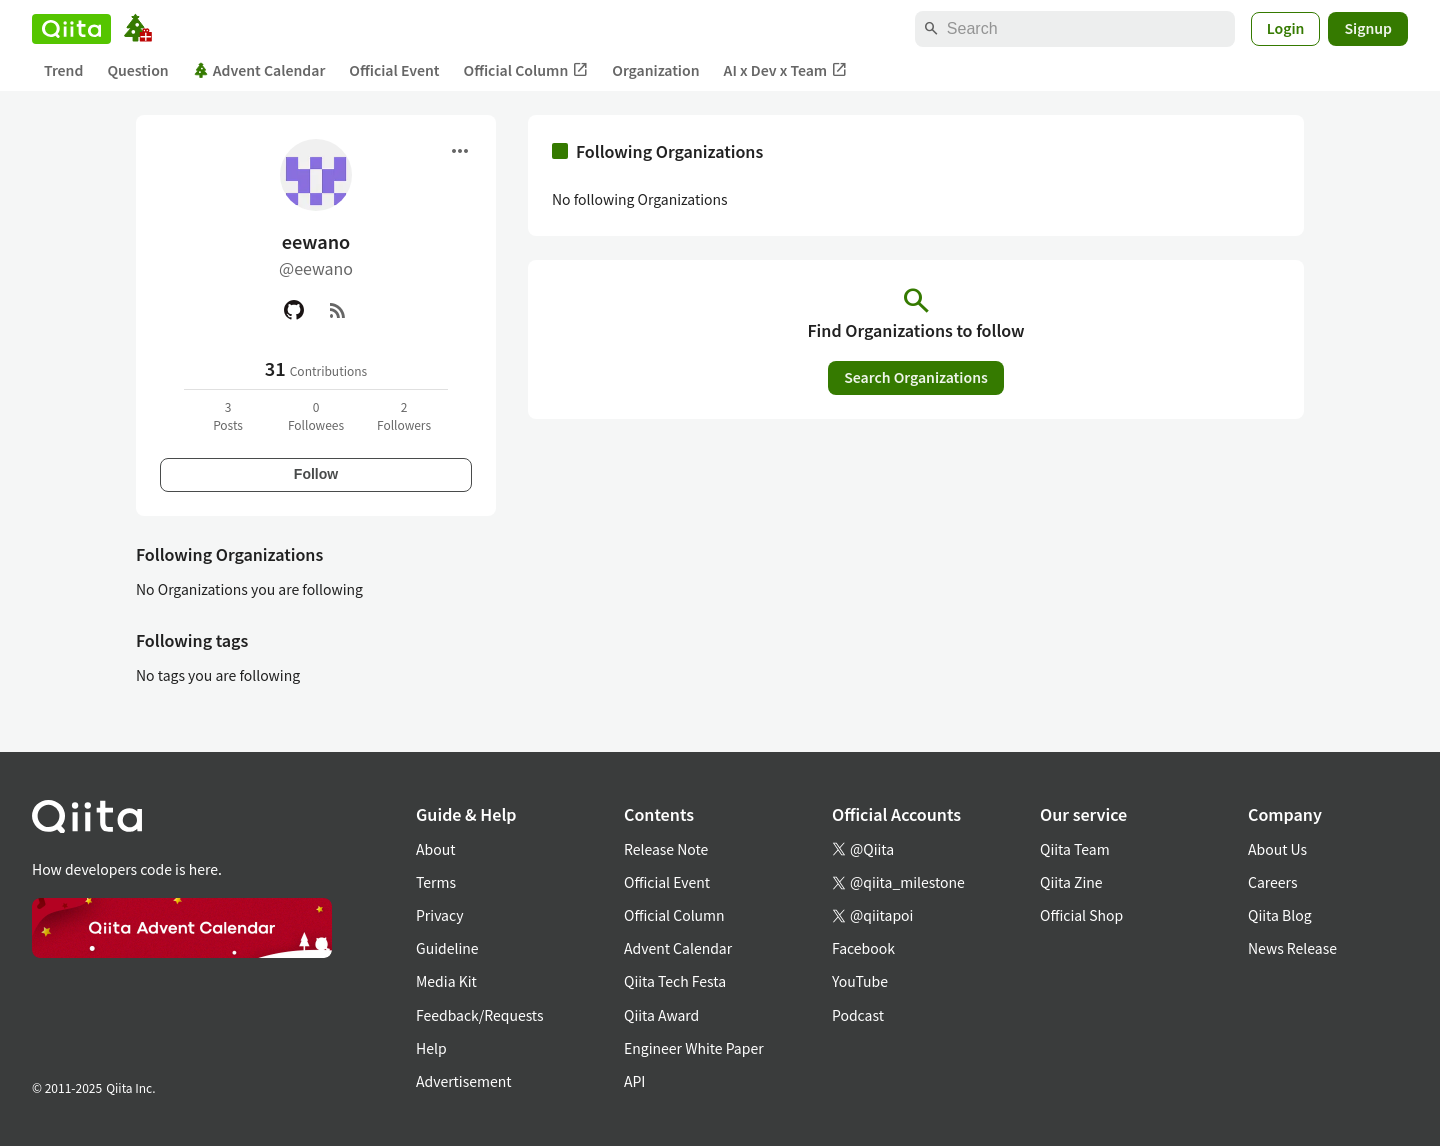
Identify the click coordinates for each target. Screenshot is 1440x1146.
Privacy (439, 915)
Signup (1368, 28)
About (435, 849)
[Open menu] (460, 151)
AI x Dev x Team (786, 70)
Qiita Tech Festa (675, 981)
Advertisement (464, 1081)
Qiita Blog (1280, 915)
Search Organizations (916, 377)
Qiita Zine (1071, 882)
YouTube (860, 981)
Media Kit (446, 981)
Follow (316, 474)
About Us (1277, 849)
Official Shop (1081, 915)
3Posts (228, 415)
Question (137, 70)
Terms (436, 882)
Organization (655, 70)
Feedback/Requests (480, 1015)
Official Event (394, 70)
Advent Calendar (259, 70)
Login (1286, 28)
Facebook (863, 948)
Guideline (447, 948)
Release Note (666, 849)
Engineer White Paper (694, 1048)
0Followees (316, 415)
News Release (1292, 948)
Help (431, 1048)
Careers (1272, 882)
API (634, 1081)
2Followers (404, 415)
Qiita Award (661, 1015)
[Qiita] (71, 29)
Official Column (526, 70)
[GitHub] (294, 310)
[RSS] (338, 310)
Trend (63, 70)
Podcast (858, 1015)
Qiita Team (1075, 849)
